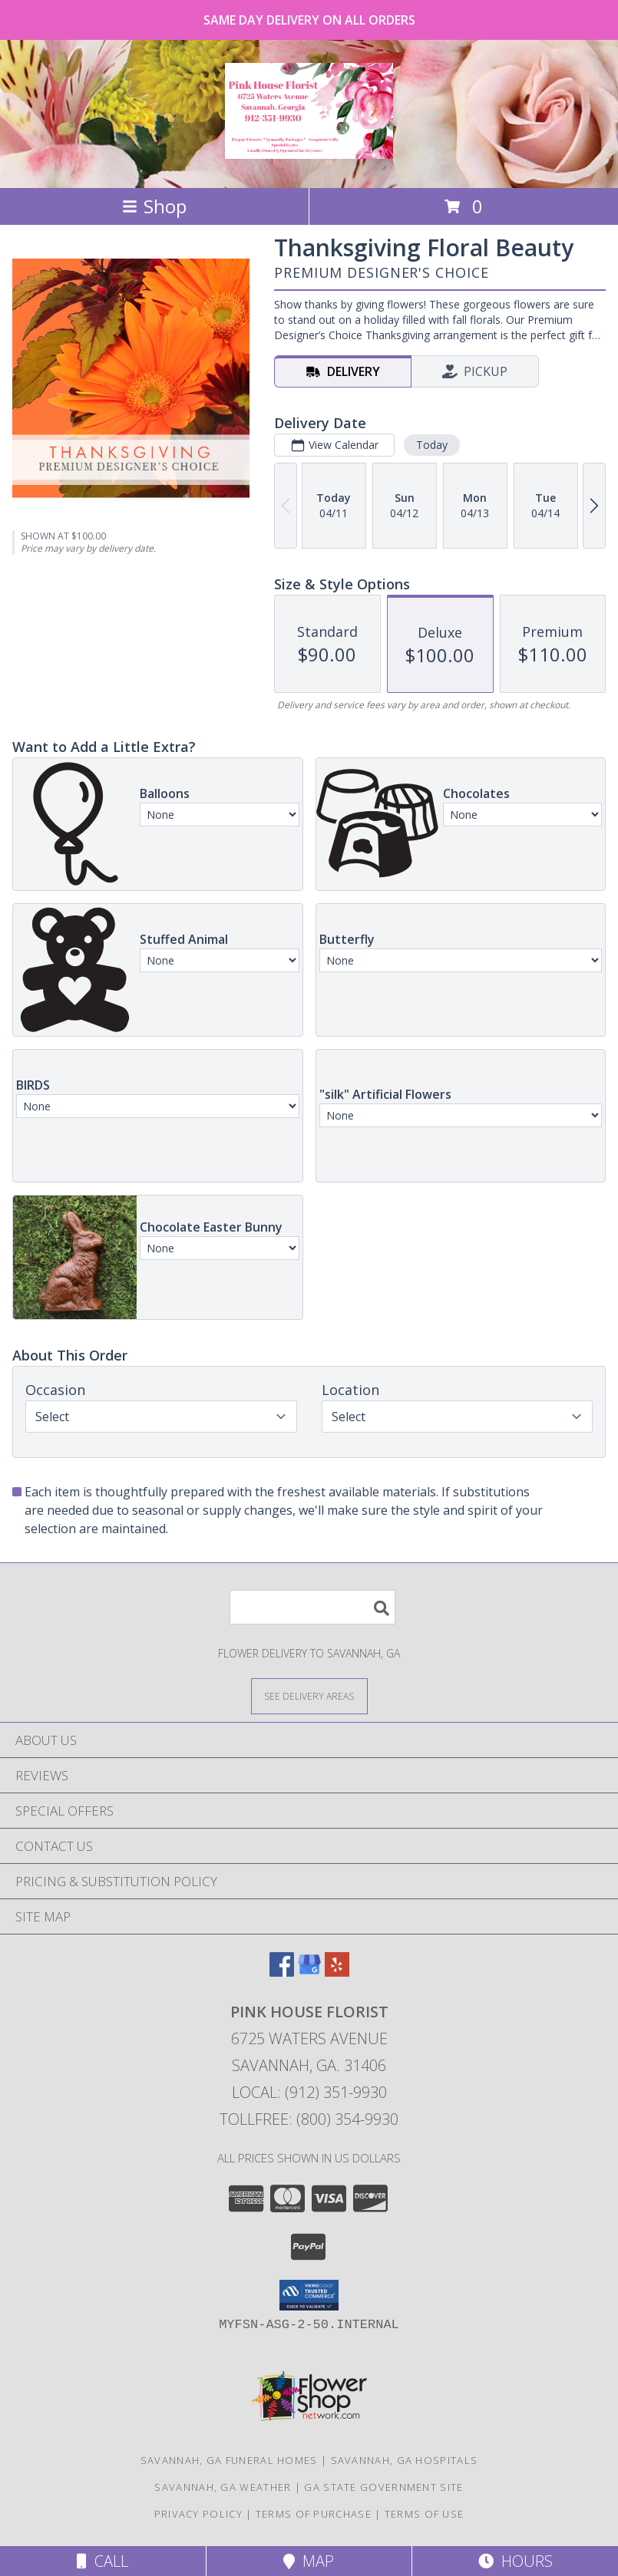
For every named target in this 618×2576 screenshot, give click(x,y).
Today (432, 444)
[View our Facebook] (281, 1972)
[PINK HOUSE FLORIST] (309, 150)
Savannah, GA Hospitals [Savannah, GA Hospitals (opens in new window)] (404, 2460)
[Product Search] (312, 1607)
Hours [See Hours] (515, 2561)
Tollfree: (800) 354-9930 (309, 2119)
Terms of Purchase (314, 2514)
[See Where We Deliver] (309, 1695)
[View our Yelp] (337, 1972)
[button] (309, 2295)
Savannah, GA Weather (222, 2487)
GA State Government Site (383, 2487)
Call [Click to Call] (102, 2561)
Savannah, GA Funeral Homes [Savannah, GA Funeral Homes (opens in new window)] (229, 2460)
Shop (154, 206)
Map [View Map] (308, 2561)
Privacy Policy (198, 2514)
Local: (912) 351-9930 (309, 2092)
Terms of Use (424, 2514)
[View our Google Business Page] (309, 1972)
